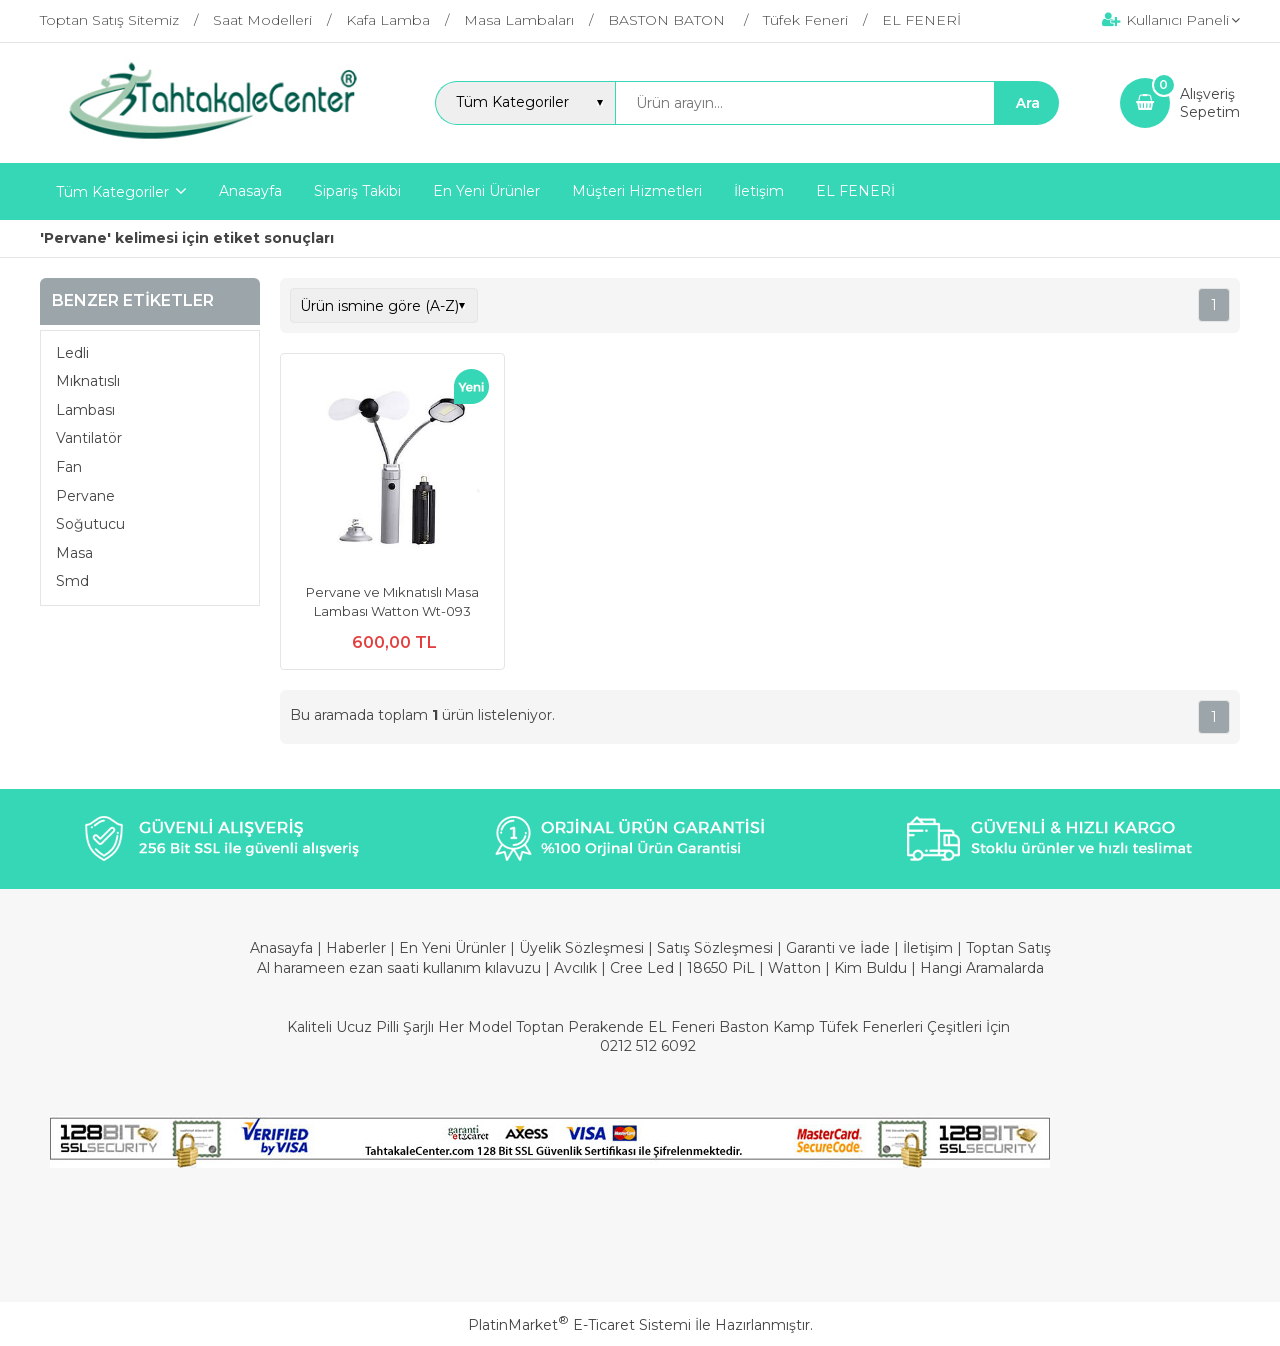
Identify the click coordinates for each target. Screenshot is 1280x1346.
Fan (69, 467)
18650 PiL (721, 968)
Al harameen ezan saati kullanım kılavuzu (399, 968)
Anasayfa (283, 948)
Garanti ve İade (838, 948)
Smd (72, 581)
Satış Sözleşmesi (715, 948)
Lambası (85, 410)
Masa (74, 553)
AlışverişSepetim (1210, 103)
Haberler (358, 948)
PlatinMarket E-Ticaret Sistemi (579, 1325)
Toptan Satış (1008, 948)
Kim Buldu (870, 968)
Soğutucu (90, 524)
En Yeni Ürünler (454, 948)
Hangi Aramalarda (982, 968)
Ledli (72, 353)
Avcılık (575, 968)
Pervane (85, 496)
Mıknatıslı (88, 381)
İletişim (930, 948)
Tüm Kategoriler (112, 192)
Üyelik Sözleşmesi (581, 948)
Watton (794, 968)
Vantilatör (89, 438)
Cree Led (642, 968)
